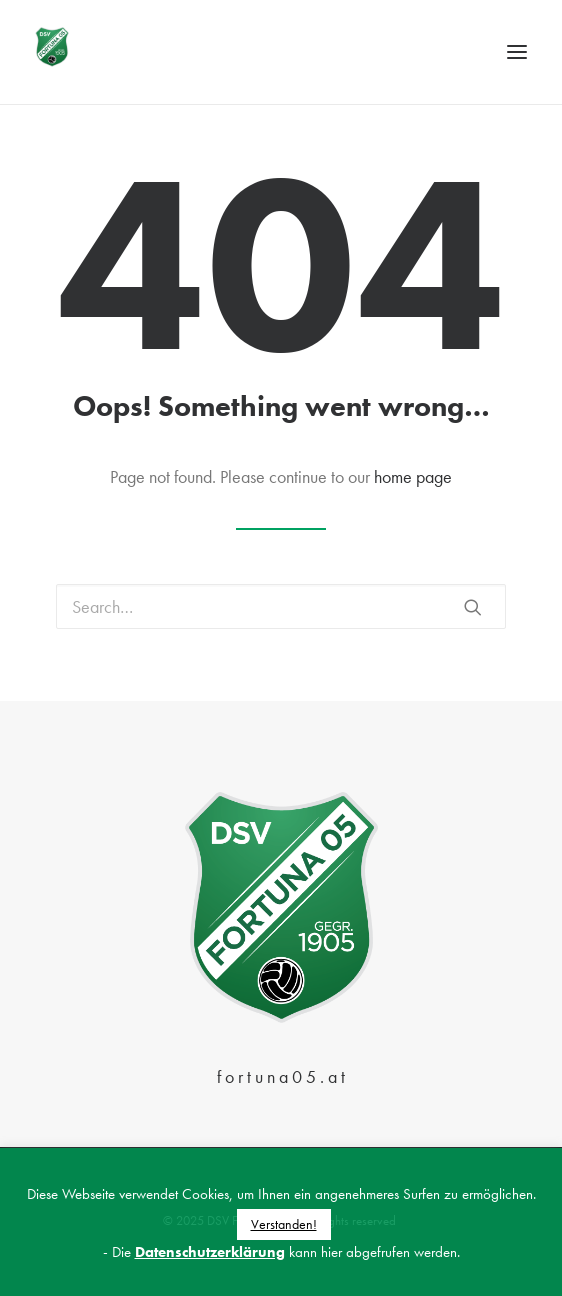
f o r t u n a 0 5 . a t (281, 1076)
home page (413, 476)
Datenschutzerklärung (210, 1252)
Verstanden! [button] (284, 1224)
